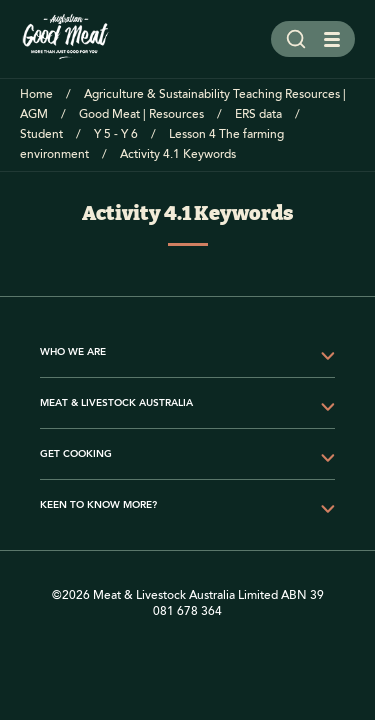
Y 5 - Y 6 (116, 134)
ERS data (258, 114)
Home (36, 94)
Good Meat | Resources (141, 114)
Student (41, 134)
